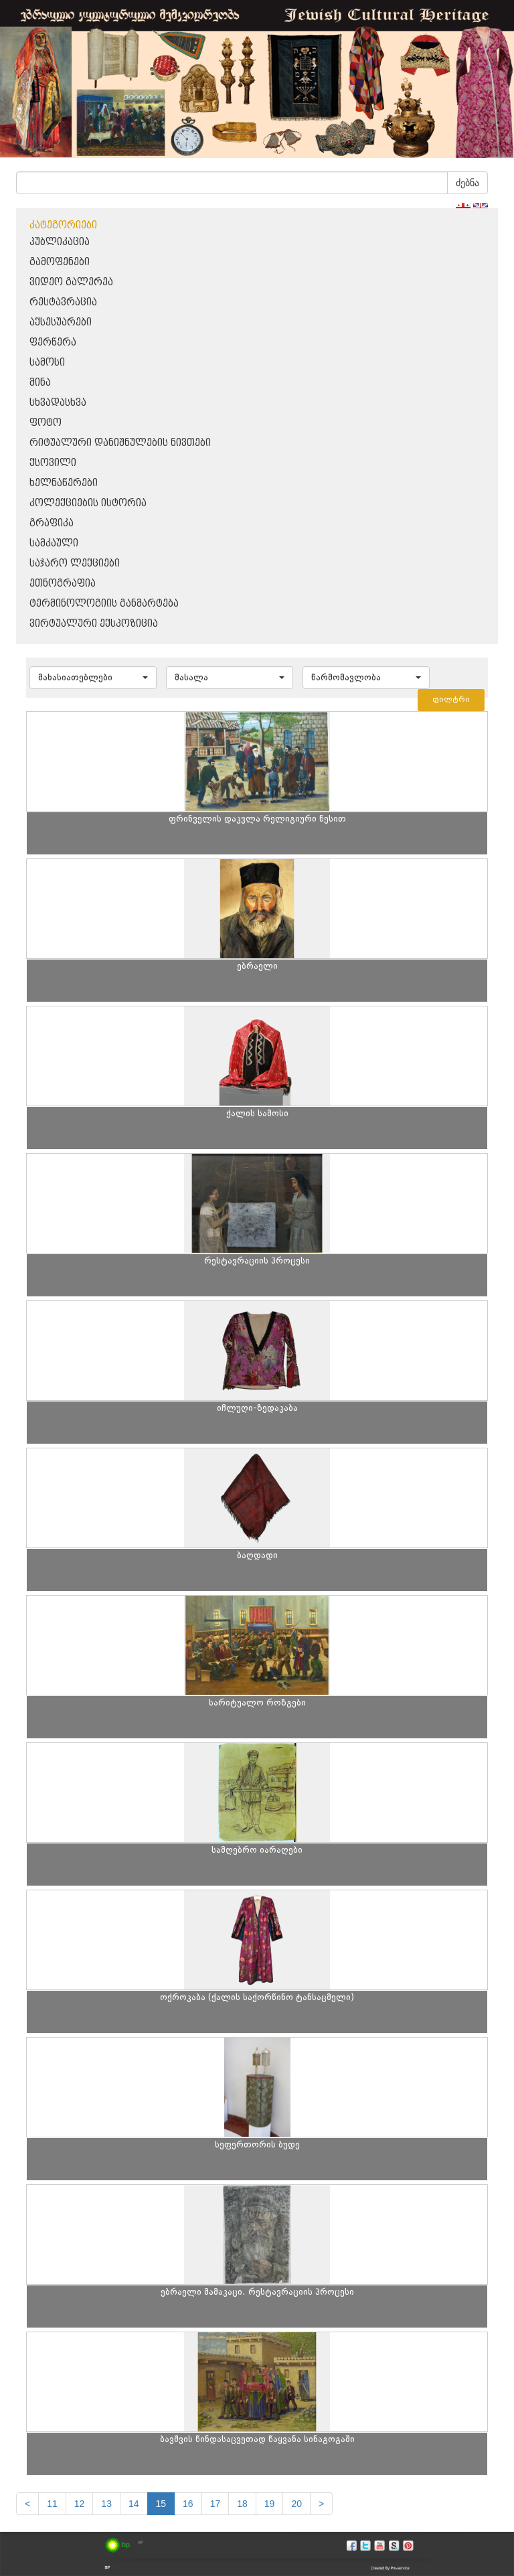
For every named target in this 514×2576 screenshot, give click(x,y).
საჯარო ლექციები (74, 563)
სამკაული (53, 543)
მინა (40, 382)
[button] (93, 677)
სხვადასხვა (57, 402)
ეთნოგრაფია (62, 583)
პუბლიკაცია (59, 242)
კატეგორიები (63, 225)
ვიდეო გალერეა (71, 282)
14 (133, 2503)
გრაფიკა (51, 523)
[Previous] (27, 2503)
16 (188, 2503)
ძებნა (467, 182)
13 (106, 2503)
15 (161, 2503)
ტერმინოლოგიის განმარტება (104, 603)
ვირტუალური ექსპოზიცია (93, 623)
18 (242, 2503)
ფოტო (45, 423)
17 (215, 2503)
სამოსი (47, 362)
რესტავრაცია (63, 302)
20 (296, 2503)
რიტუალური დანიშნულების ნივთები (120, 443)
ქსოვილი (52, 463)
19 (269, 2503)
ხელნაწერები (63, 483)
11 (52, 2503)
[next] (321, 2503)
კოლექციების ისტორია (88, 503)
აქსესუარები (60, 322)
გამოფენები (59, 262)
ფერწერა (52, 342)
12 (79, 2503)
